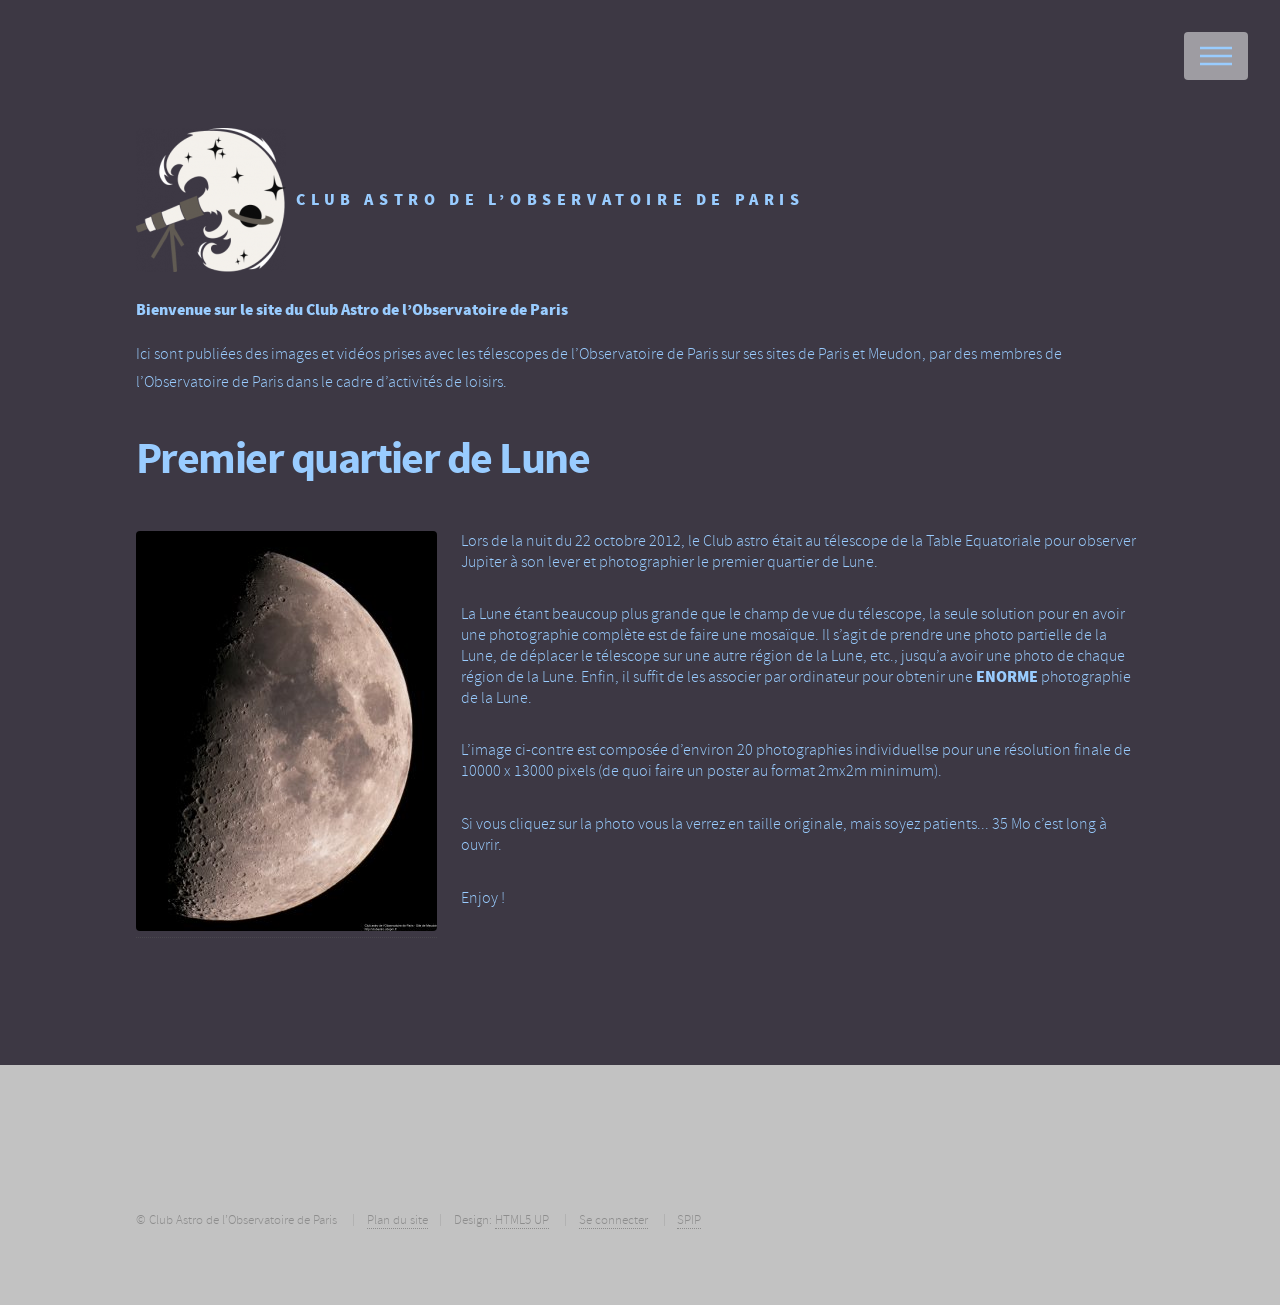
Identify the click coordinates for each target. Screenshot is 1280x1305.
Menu (1216, 56)
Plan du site (397, 1220)
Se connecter (613, 1220)
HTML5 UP (522, 1220)
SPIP (689, 1220)
